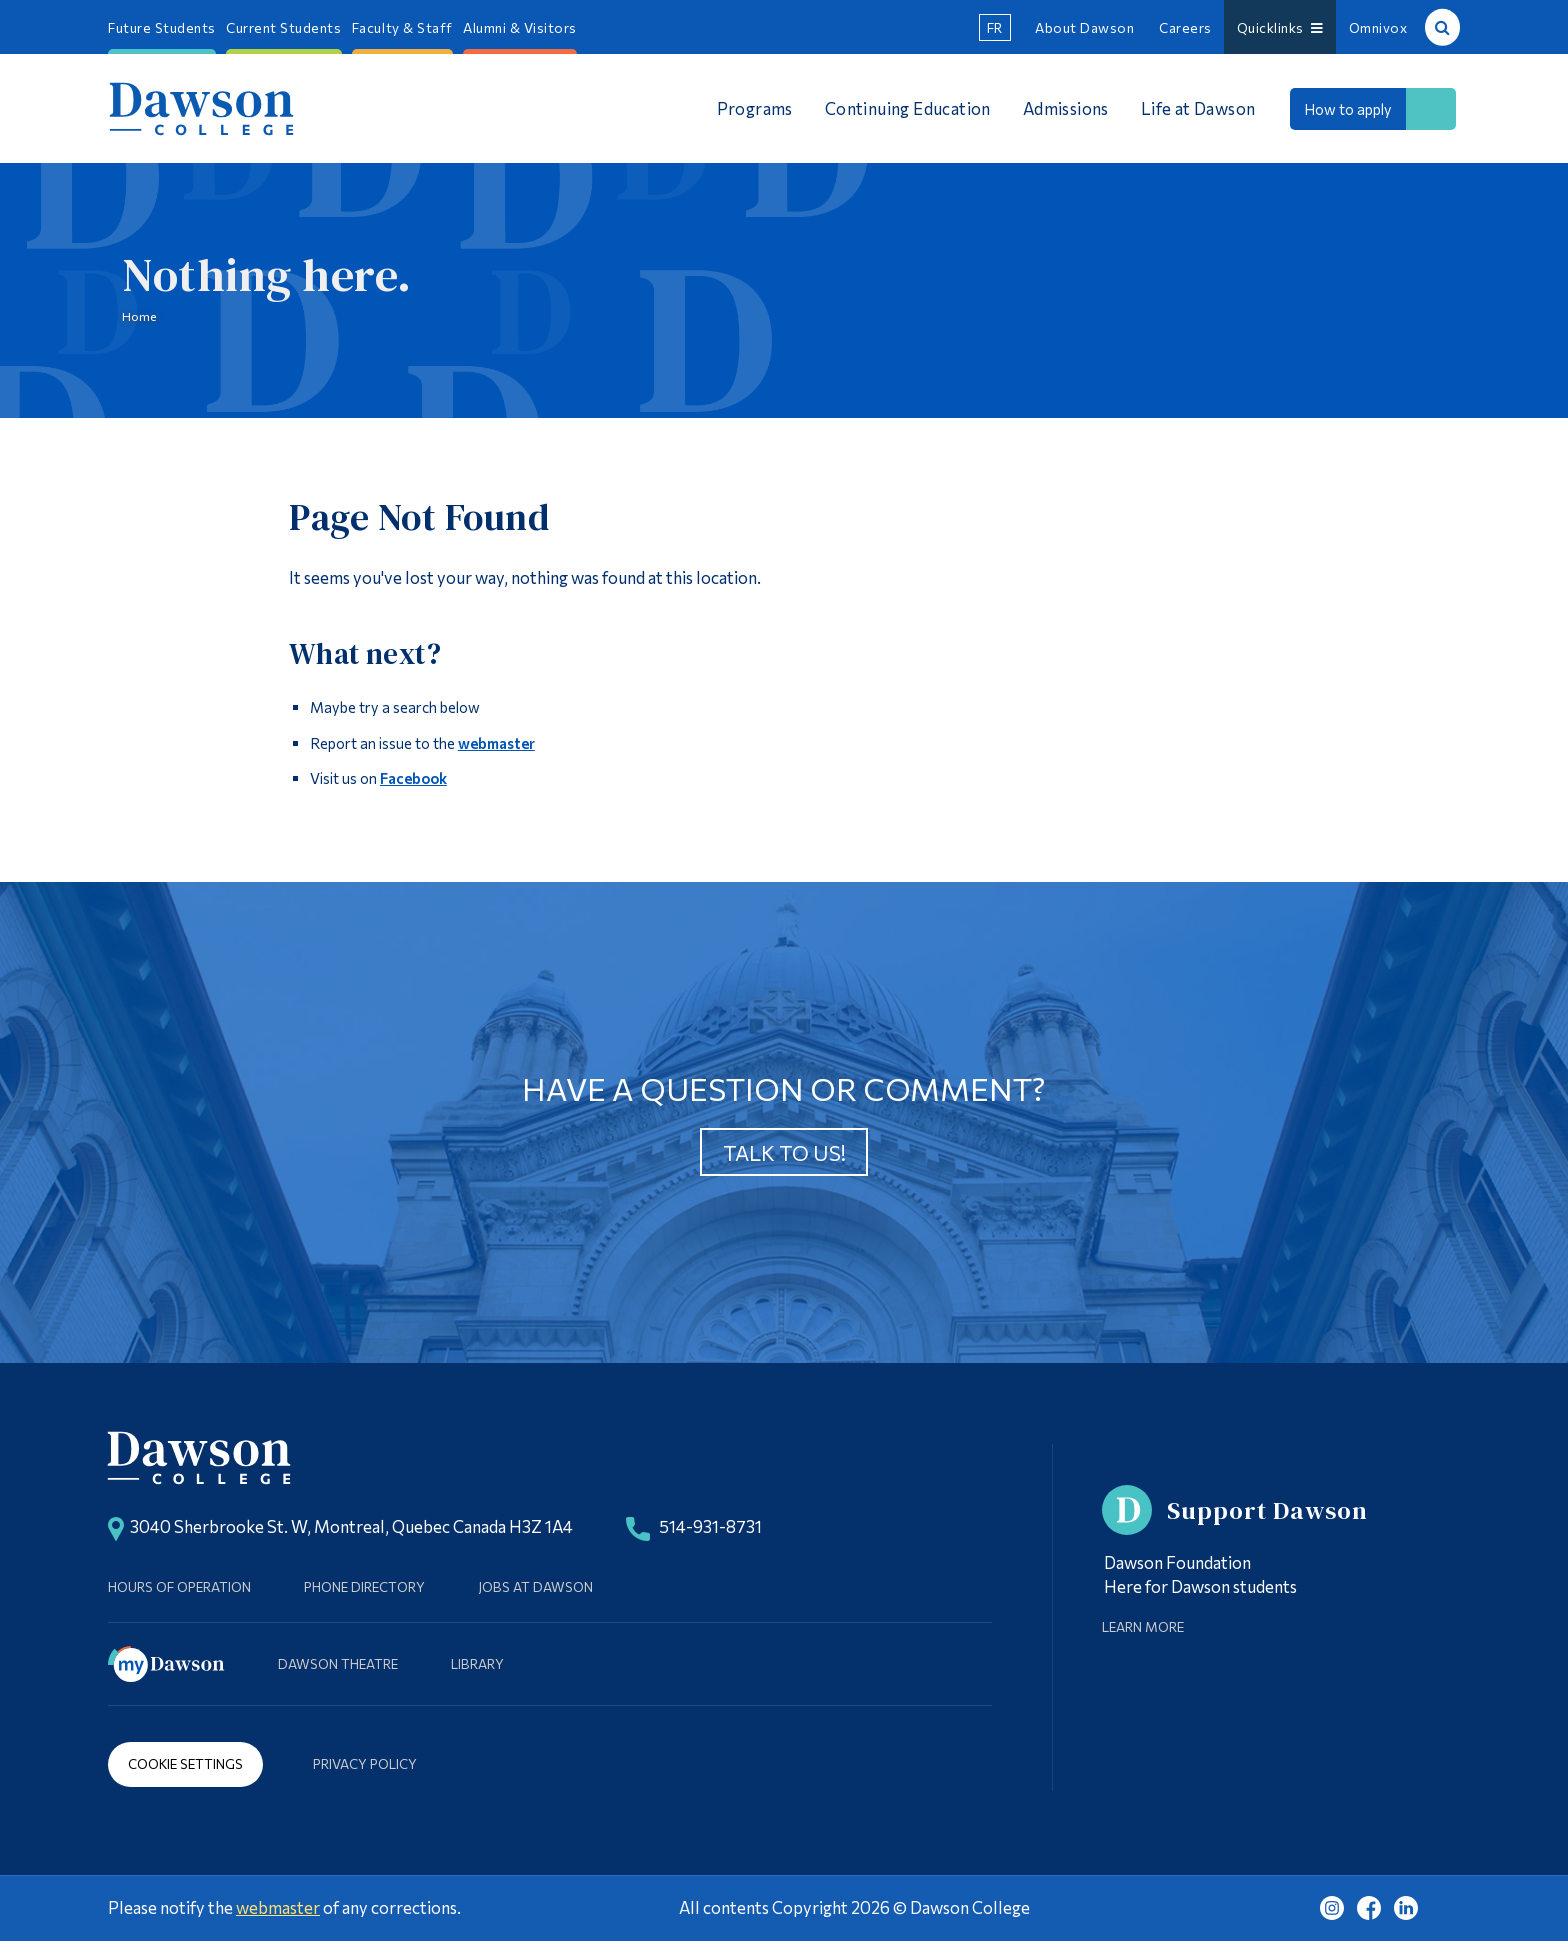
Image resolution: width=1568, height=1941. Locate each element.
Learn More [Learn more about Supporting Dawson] (1143, 1626)
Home (139, 316)
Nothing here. (267, 276)
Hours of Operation (179, 1586)
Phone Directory (364, 1586)
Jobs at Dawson (535, 1586)
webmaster (496, 743)
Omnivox (1378, 27)
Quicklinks (1280, 27)
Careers (1185, 27)
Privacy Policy (365, 1763)
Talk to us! (784, 1152)
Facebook (413, 778)
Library (477, 1663)
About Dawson (1084, 27)
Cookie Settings (185, 1763)
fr (995, 27)
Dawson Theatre (338, 1663)
